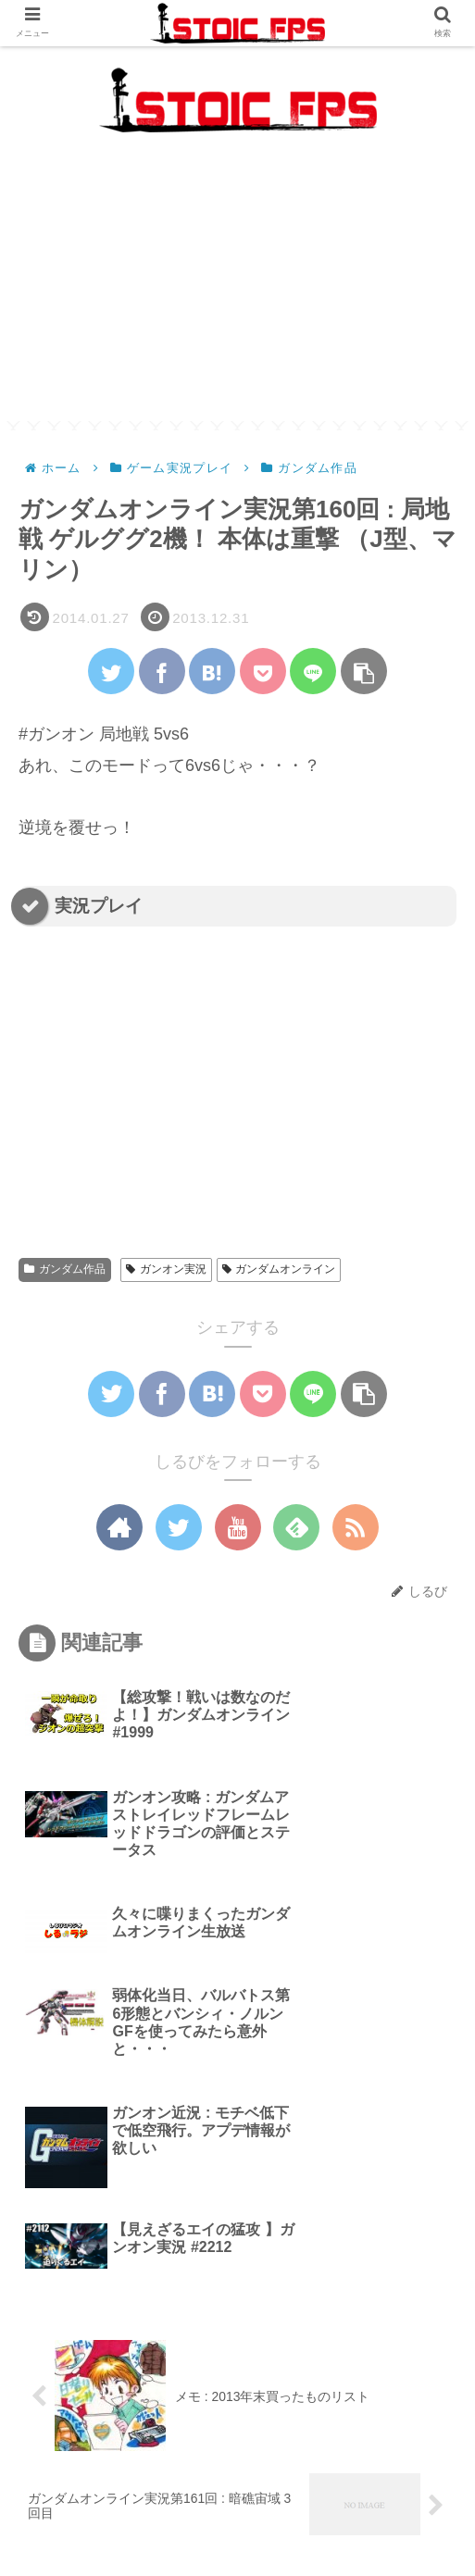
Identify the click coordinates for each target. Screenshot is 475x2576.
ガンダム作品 (65, 1269)
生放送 (125, 2516)
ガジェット (386, 2489)
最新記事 (237, 2489)
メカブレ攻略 (89, 2489)
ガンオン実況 (166, 1269)
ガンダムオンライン (279, 1269)
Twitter (349, 2516)
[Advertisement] (237, 291)
